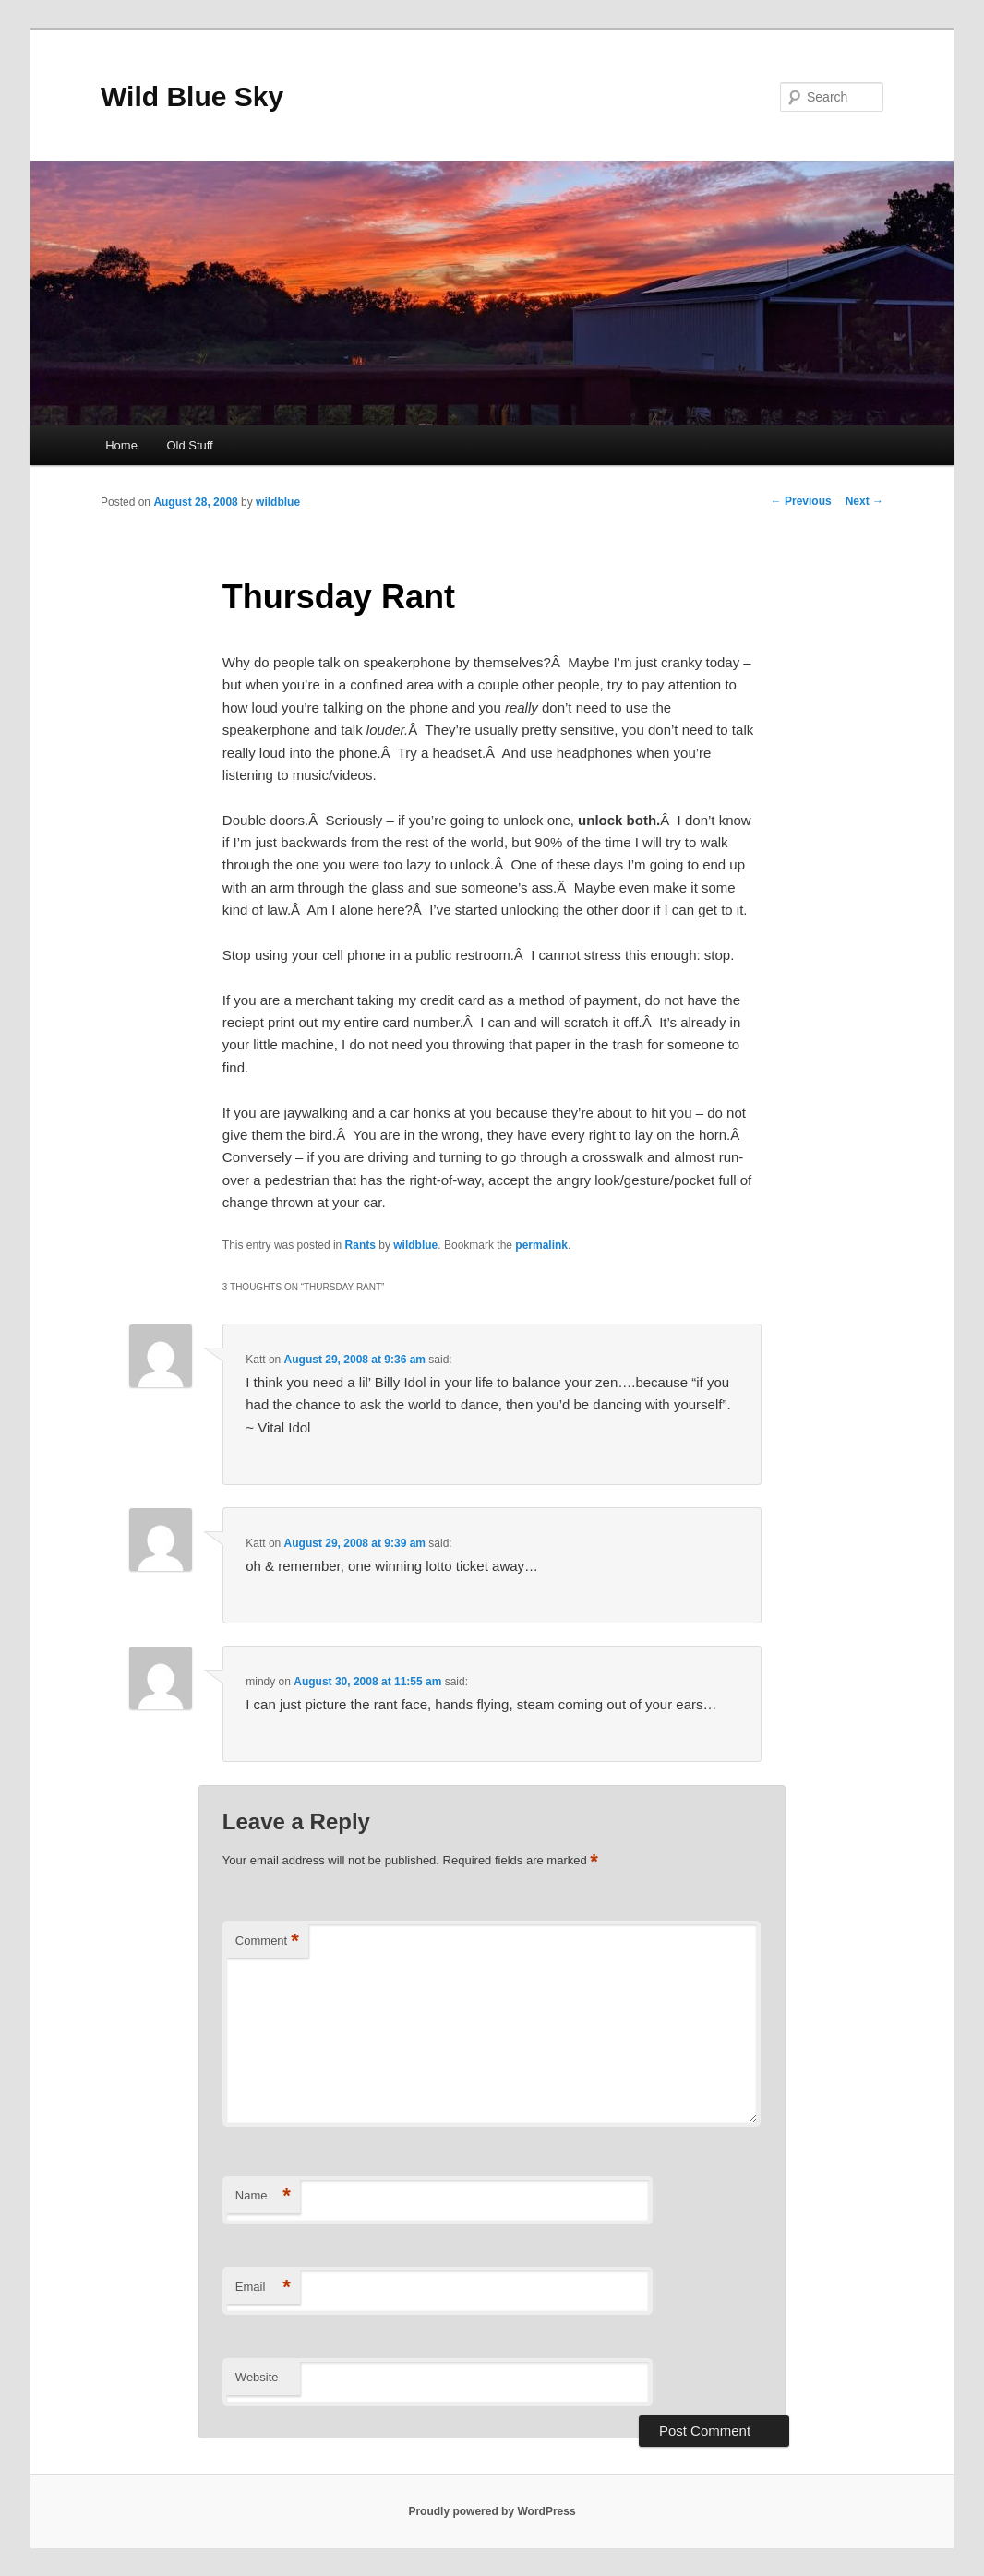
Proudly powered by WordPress (491, 2511)
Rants (360, 1245)
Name (263, 2196)
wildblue (278, 502)
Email (263, 2287)
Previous (801, 501)
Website (257, 2377)
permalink (541, 1245)
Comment (267, 1941)
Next (864, 501)
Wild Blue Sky (192, 96)
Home (121, 445)
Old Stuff (189, 445)
